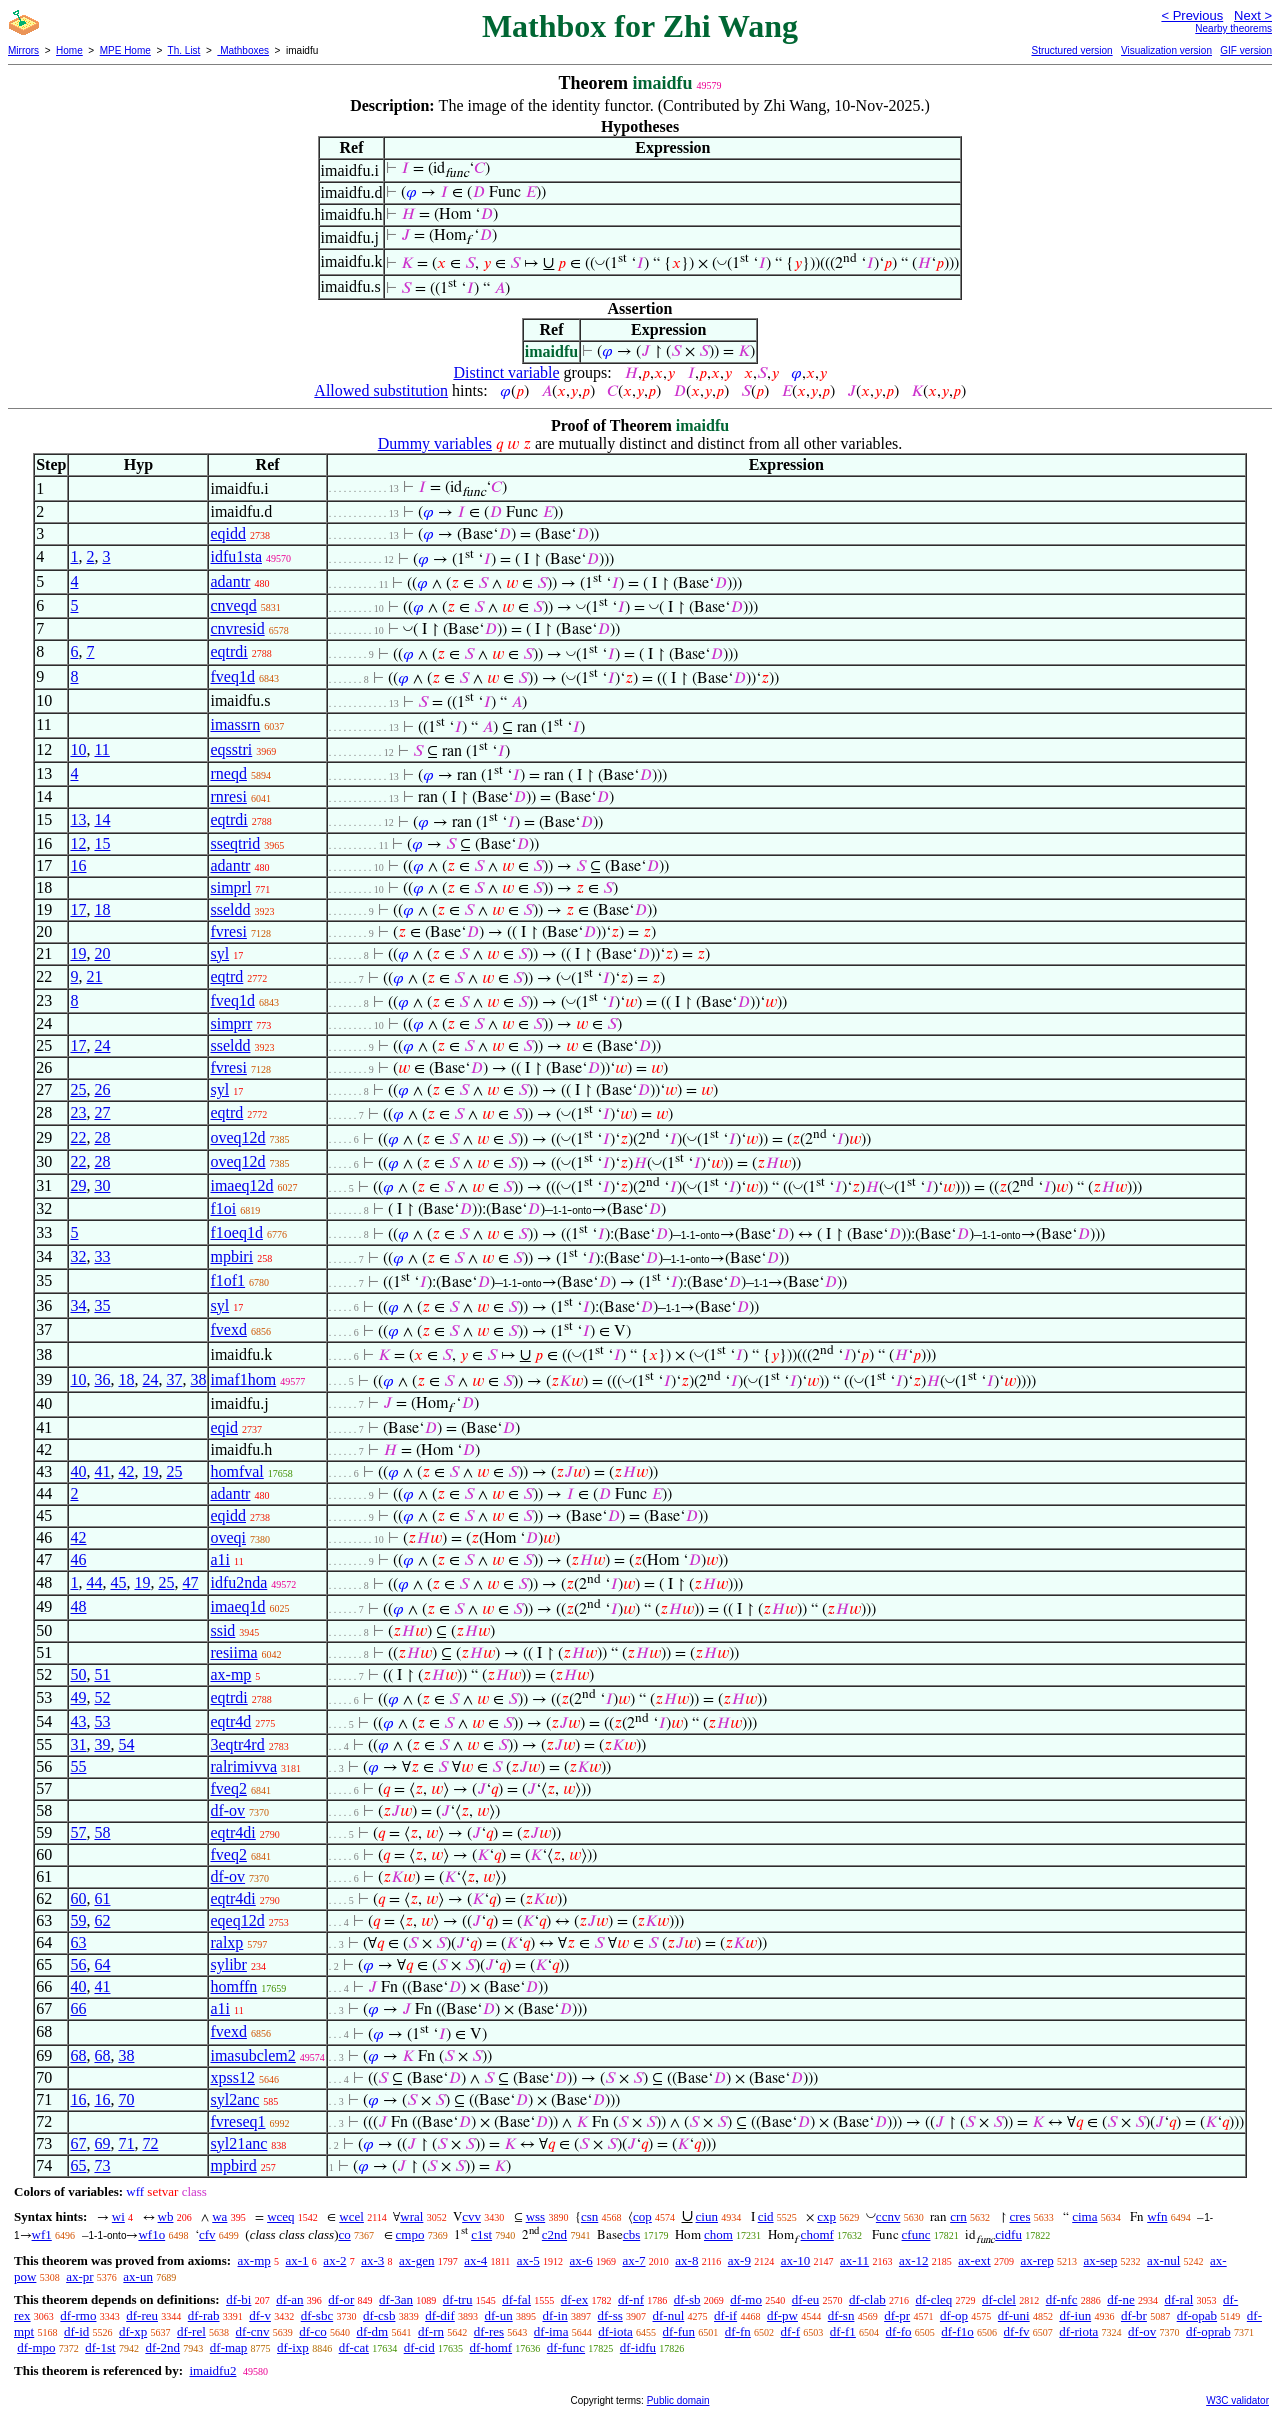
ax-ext (974, 2260)
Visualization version (1166, 50)
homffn (233, 1986)
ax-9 (739, 2260)
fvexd (228, 1329)
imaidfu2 (212, 2370)
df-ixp (293, 2347)
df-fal (516, 2299)
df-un (499, 2315)
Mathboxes (243, 50)
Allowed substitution (381, 390)
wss (536, 2216)
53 (102, 1721)
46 (78, 1559)
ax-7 (633, 2260)
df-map (229, 2347)
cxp (826, 2216)
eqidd (228, 533)
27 (102, 1112)
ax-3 (372, 2260)
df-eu (805, 2299)
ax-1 (297, 2260)
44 (94, 1582)
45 (118, 1582)
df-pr (897, 2315)
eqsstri (231, 749)
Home (69, 50)
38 (198, 1379)
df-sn (841, 2315)
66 (78, 2008)
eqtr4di (232, 1832)
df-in (554, 2315)
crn (958, 2216)
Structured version (1071, 50)
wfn (1157, 2216)
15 (102, 843)
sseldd (230, 909)
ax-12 (914, 2260)
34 (78, 1305)
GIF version (1246, 50)
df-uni (1014, 2315)
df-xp (133, 2331)
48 (78, 1606)
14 (102, 819)
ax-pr (79, 2276)
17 (78, 909)
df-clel (999, 2299)
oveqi (228, 1537)
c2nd (554, 2234)
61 (102, 1898)
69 (102, 2143)
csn (589, 2216)
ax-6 (581, 2260)
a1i (220, 1559)
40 (78, 1471)
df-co (312, 2331)
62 (102, 1920)
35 (102, 1305)
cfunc (916, 2234)
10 (78, 749)
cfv (207, 2234)
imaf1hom (243, 1379)
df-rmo (78, 2315)
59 (78, 1920)
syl (219, 953)
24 (102, 1045)
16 (78, 865)
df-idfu (638, 2347)
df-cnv (253, 2331)
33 (102, 1256)
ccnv (888, 2216)
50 (78, 1674)
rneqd (228, 773)
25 (78, 1089)
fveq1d (232, 676)
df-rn (431, 2331)
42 (126, 1471)
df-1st (100, 2347)
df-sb (687, 2299)
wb (166, 2216)
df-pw (782, 2315)
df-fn (738, 2331)
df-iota (615, 2331)
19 (78, 953)
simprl (230, 887)
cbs (631, 2234)
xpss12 (232, 2077)
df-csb (379, 2315)
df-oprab (1208, 2331)
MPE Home (125, 50)
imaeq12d (241, 1185)
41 (102, 1471)
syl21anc (238, 2143)
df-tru (458, 2299)
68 (78, 2055)
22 (78, 1137)
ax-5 (528, 2260)
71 (126, 2143)
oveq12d (237, 1137)
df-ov (227, 1810)
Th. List (184, 50)
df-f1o (957, 2331)
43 (78, 1721)
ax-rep (1036, 2260)
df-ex (574, 2299)
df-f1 (843, 2331)
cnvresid (237, 628)
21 (94, 976)
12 (78, 843)
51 (102, 1674)
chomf (817, 2234)
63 (78, 1942)
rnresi (228, 796)
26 (102, 1089)
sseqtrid (235, 843)
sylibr (228, 1964)
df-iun (1075, 2315)
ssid (222, 1630)
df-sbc (317, 2315)
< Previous (1192, 15)
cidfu (1008, 2234)
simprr (231, 1023)
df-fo (899, 2331)
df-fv (1017, 2331)
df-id (76, 2331)
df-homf (490, 2347)
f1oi (223, 1208)
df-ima (551, 2331)
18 (102, 909)
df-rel (191, 2331)
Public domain (678, 2400)
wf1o (151, 2234)
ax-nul (1163, 2260)
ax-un (138, 2276)
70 (126, 2099)
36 (102, 1379)
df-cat (354, 2347)
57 (78, 1832)
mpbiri (231, 1256)
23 (78, 1112)
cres (1020, 2216)
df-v (260, 2315)
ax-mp (230, 1674)
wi (118, 2216)
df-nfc (1062, 2299)
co (344, 2234)
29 (78, 1185)
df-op (954, 2315)
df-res (489, 2331)
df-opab (1197, 2315)
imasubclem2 (252, 2055)
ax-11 (854, 2260)
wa (219, 2216)
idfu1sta (236, 556)
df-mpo (36, 2347)
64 (102, 1964)
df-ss (609, 2315)
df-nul (669, 2315)
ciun (707, 2216)
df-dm (372, 2331)
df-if (725, 2315)
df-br (1134, 2315)
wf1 (42, 2234)
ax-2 (334, 2260)
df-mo (746, 2299)
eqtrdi (228, 651)
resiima (233, 1652)
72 (150, 2143)
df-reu (142, 2315)
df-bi (238, 2299)
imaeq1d (237, 1606)
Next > (1253, 15)
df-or (341, 2299)
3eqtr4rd (237, 1744)
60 (78, 1898)
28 (102, 1137)
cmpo (410, 2234)
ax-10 (796, 2260)
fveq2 (228, 1788)
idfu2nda (238, 1582)
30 (102, 1185)
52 (102, 1697)
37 (174, 1379)
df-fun (679, 2331)
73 (102, 2165)
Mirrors (23, 50)
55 (78, 1766)
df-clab (867, 2299)
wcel (351, 2216)
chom (718, 2234)
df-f (791, 2331)
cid (766, 2216)
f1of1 (227, 1280)
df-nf (631, 2299)
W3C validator (1237, 2400)
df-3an (396, 2299)
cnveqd (233, 605)
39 (102, 1744)
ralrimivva (243, 1766)
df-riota (1078, 2331)
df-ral (1178, 2299)
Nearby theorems (1233, 28)
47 (190, 1582)
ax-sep (1100, 2260)
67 (78, 2143)
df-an (289, 2299)
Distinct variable (506, 372)
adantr (230, 581)
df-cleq (933, 2299)
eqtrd (226, 976)
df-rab (204, 2315)
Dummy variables (435, 443)
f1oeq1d (236, 1232)
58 (102, 1832)
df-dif (440, 2315)
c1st (481, 2234)
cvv (471, 2216)
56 (78, 1964)
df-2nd (162, 2347)
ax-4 (475, 2260)
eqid (224, 1427)
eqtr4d (230, 1721)
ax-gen (416, 2260)
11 (101, 749)
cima (1084, 2216)
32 (78, 1256)
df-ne (1120, 2299)
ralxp (226, 1942)
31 (78, 1744)
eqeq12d (237, 1920)
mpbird (233, 2165)
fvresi (228, 931)
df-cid (419, 2347)
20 (102, 953)
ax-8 (686, 2260)
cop (642, 2216)
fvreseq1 (237, 2121)
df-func (566, 2347)
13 (78, 819)
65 (78, 2165)
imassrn (235, 724)
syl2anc (234, 2099)
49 (78, 1697)
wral (411, 2216)
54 (126, 1744)
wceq (280, 2216)
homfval (236, 1471)
